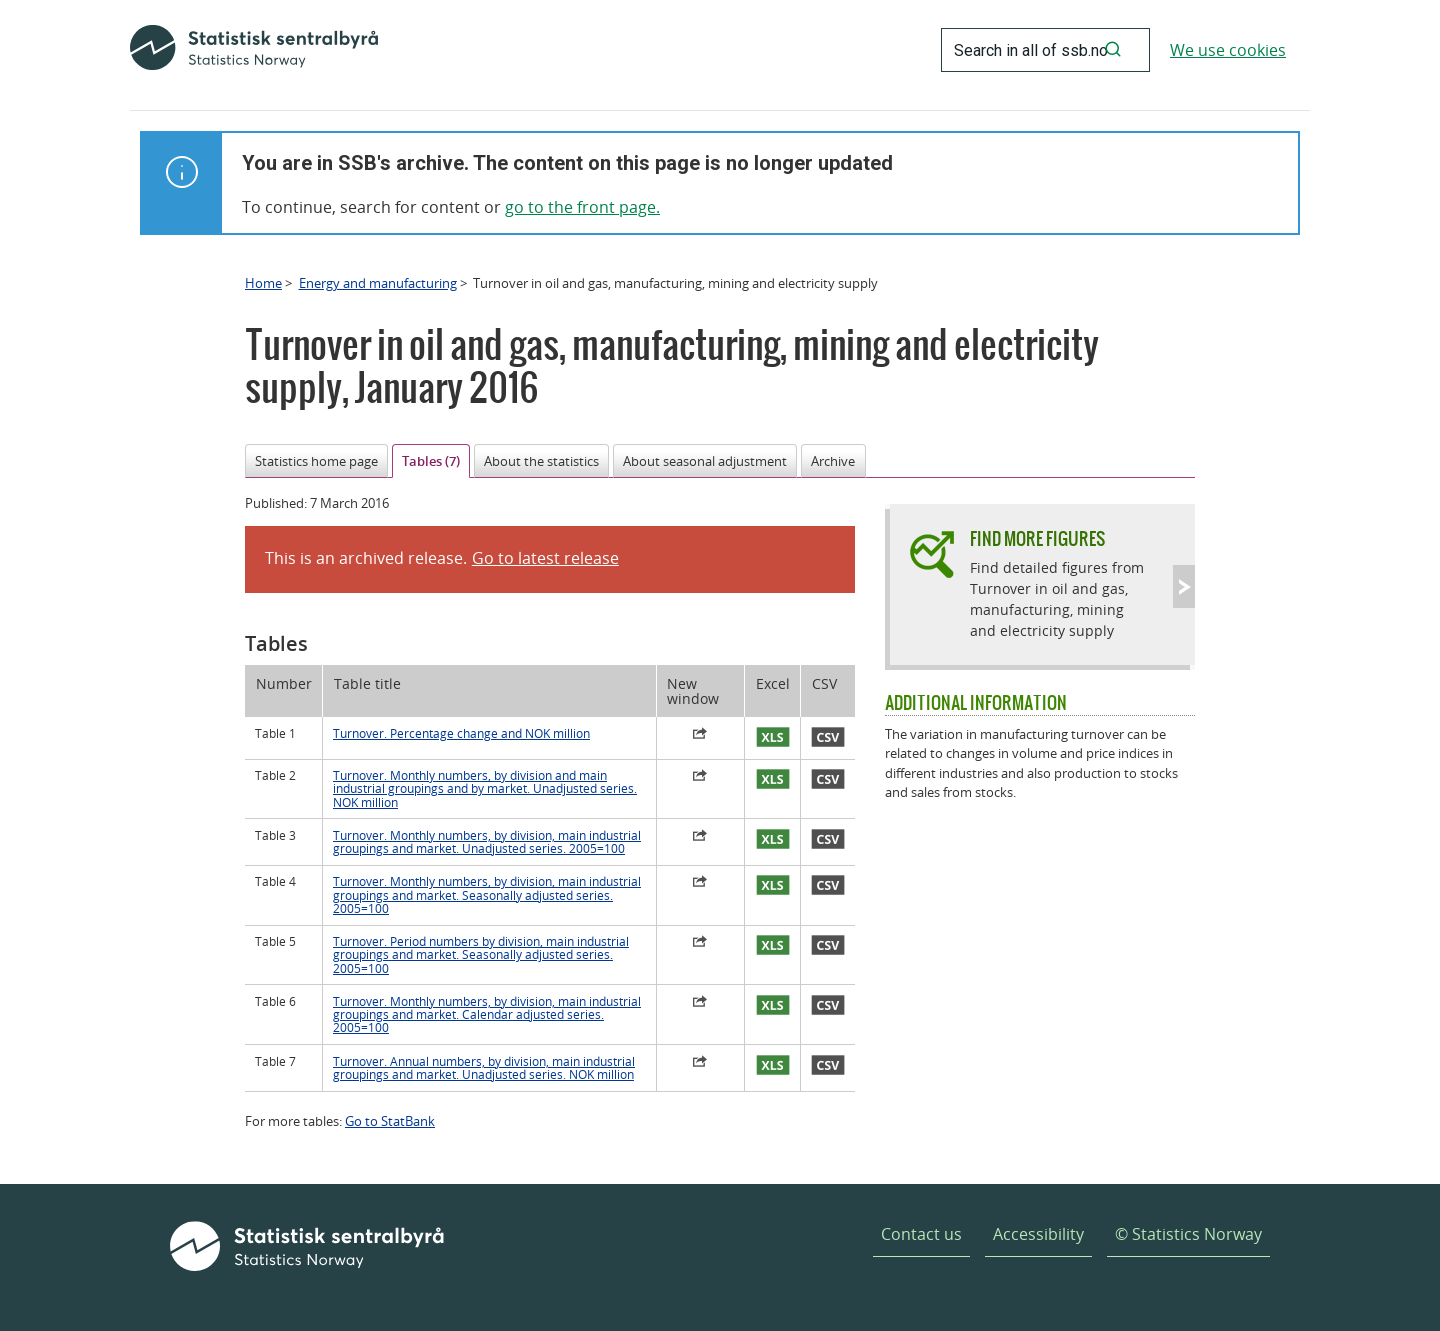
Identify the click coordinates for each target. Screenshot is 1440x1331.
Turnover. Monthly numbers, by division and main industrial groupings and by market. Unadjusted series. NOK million (485, 789)
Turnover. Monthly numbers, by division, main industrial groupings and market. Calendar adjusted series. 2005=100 (487, 1015)
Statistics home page (316, 461)
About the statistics (541, 461)
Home (263, 283)
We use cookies (1228, 50)
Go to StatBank (390, 1121)
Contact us (921, 1234)
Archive (833, 461)
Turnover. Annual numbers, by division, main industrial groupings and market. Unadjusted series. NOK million (484, 1068)
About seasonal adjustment (705, 461)
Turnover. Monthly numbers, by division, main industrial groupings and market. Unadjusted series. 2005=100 (487, 842)
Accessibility (1038, 1234)
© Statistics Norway (1188, 1234)
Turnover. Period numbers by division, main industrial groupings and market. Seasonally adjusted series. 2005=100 (481, 955)
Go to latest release (545, 558)
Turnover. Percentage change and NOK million (461, 733)
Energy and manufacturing (378, 283)
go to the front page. (582, 207)
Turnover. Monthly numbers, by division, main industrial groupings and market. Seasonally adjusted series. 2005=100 (487, 895)
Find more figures (1037, 538)
